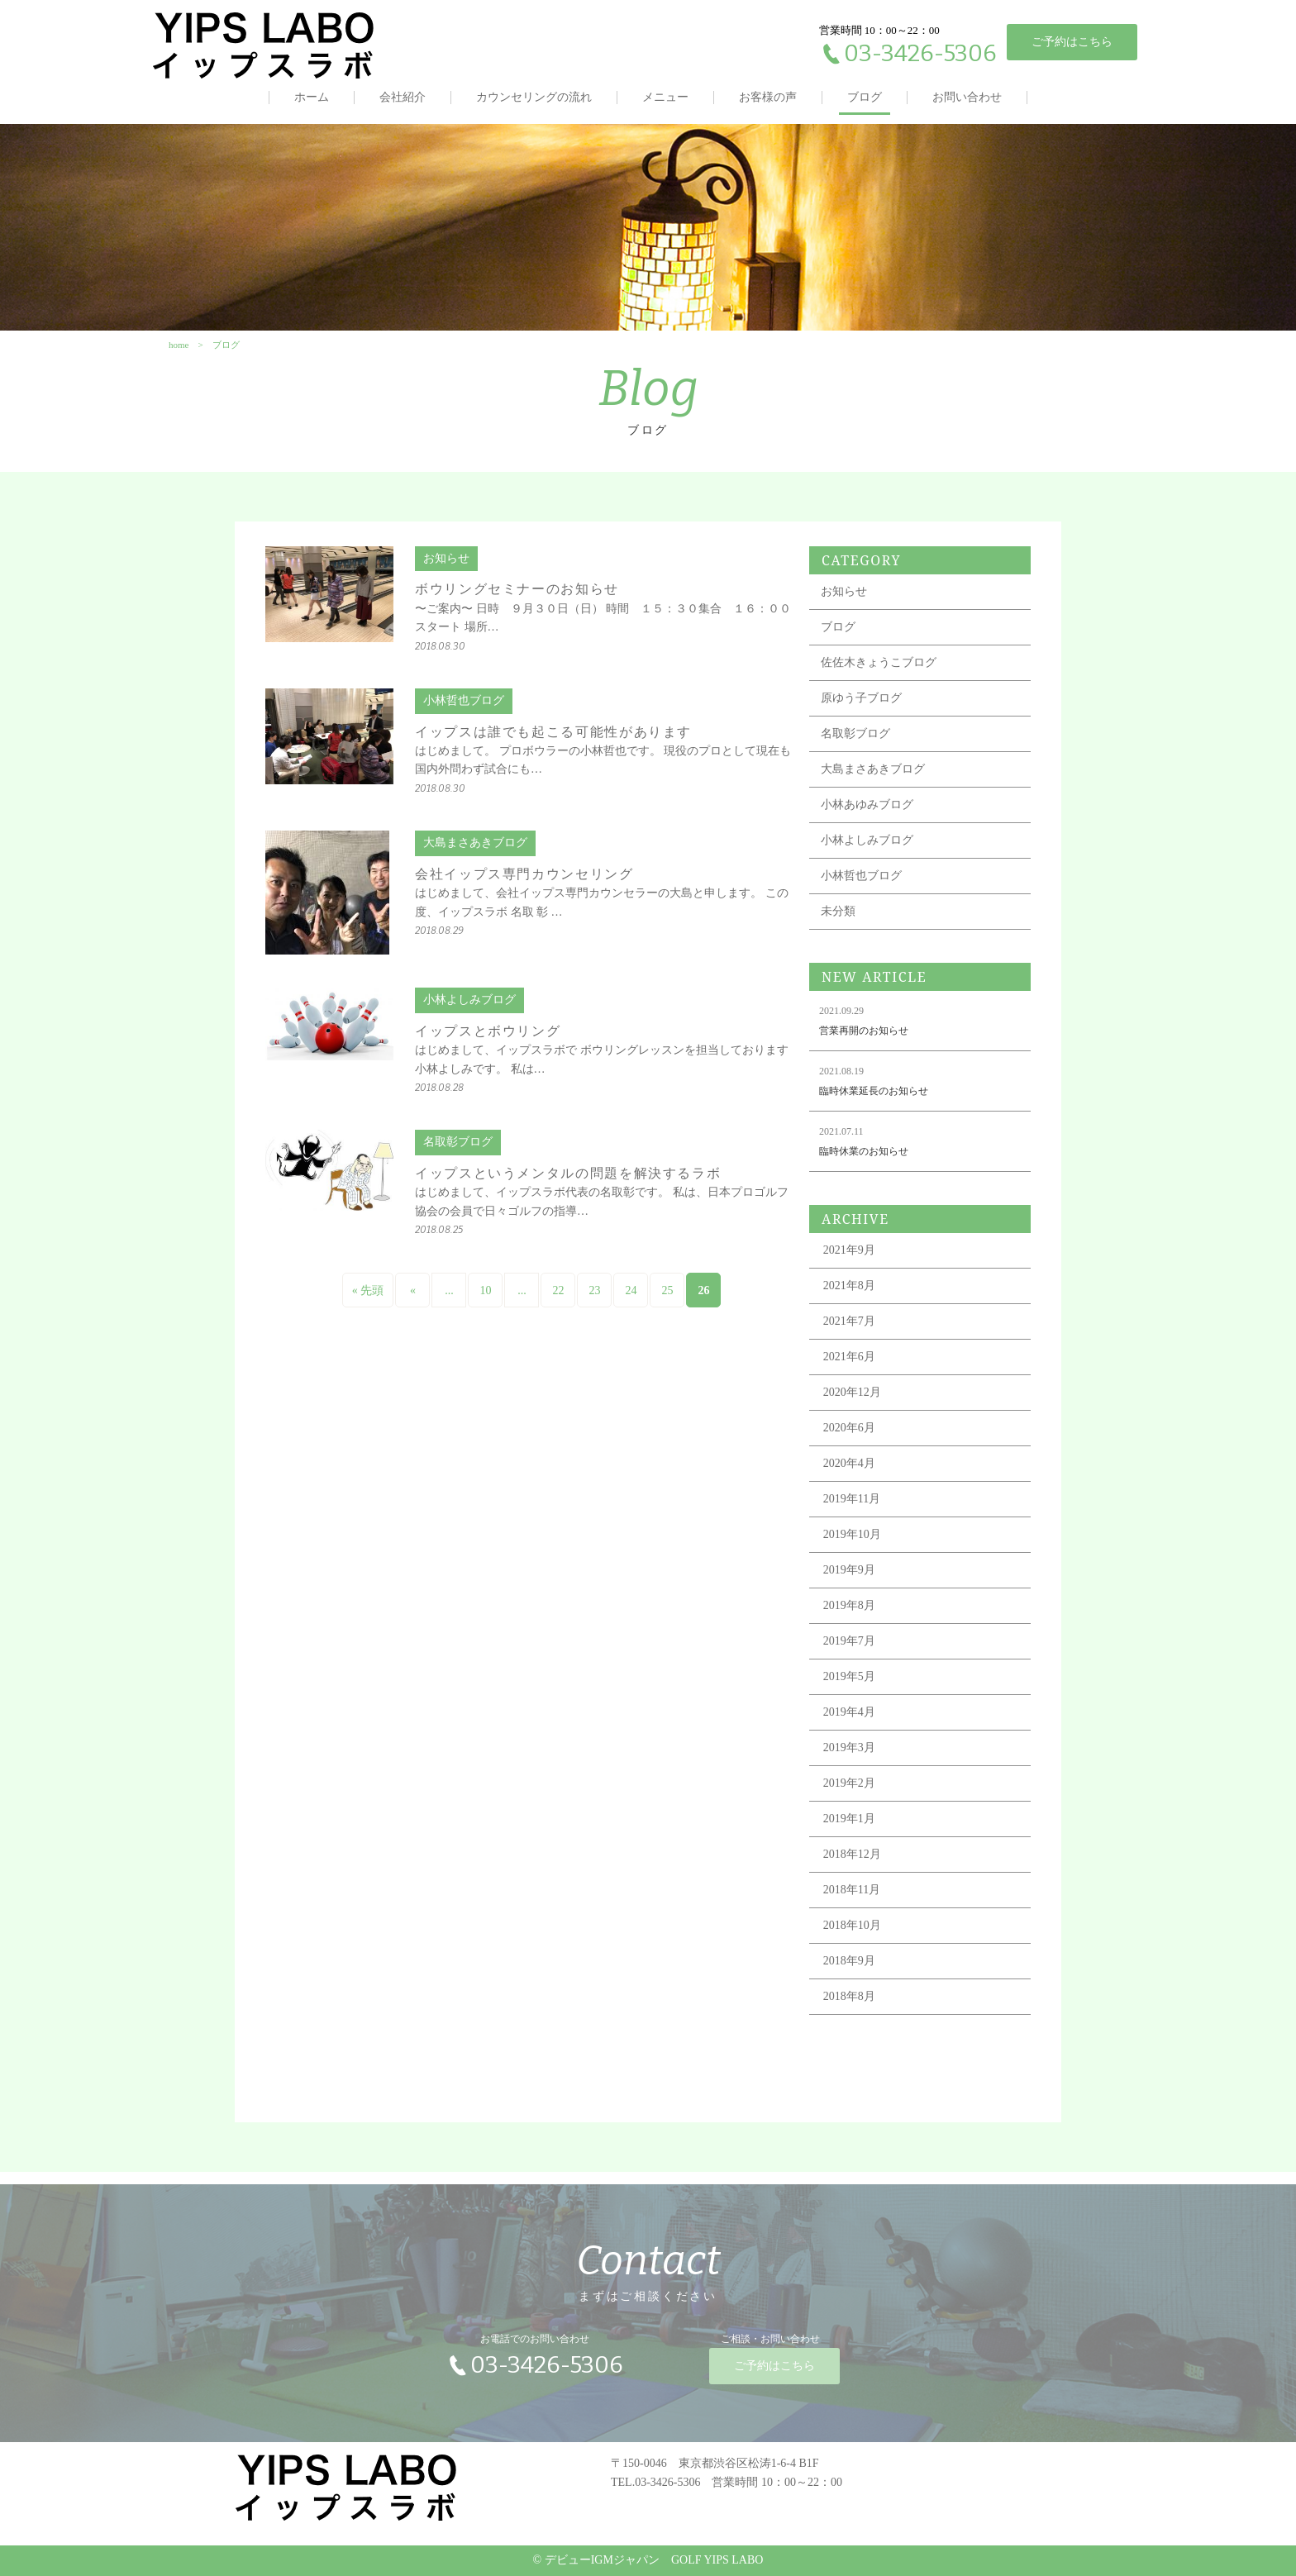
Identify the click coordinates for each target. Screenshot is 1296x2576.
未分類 (838, 923)
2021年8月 (849, 1298)
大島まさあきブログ (873, 781)
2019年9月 (849, 1582)
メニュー (665, 97)
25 (667, 1303)
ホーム (311, 97)
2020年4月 (849, 1475)
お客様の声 (768, 97)
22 (558, 1303)
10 (485, 1303)
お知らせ (844, 604)
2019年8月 (849, 1618)
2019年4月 (849, 1724)
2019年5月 (849, 1689)
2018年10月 (852, 1937)
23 (594, 1303)
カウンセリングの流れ (534, 97)
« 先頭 (368, 1303)
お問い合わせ (967, 97)
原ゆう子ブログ (861, 710)
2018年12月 (852, 1866)
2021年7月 (849, 1333)
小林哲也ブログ (861, 888)
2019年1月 (849, 1831)
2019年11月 (851, 1511)
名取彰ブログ (855, 746)
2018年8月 (849, 2008)
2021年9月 (849, 1262)
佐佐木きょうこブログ (878, 675)
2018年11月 (851, 1902)
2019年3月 (849, 1760)
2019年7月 (849, 1653)
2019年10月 (852, 1546)
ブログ (864, 97)
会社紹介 (402, 97)
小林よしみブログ (867, 852)
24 (630, 1303)
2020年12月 (852, 1404)
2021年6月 (849, 1369)
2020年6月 (849, 1440)
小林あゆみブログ (867, 817)
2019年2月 (849, 1795)
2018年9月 (849, 1973)
